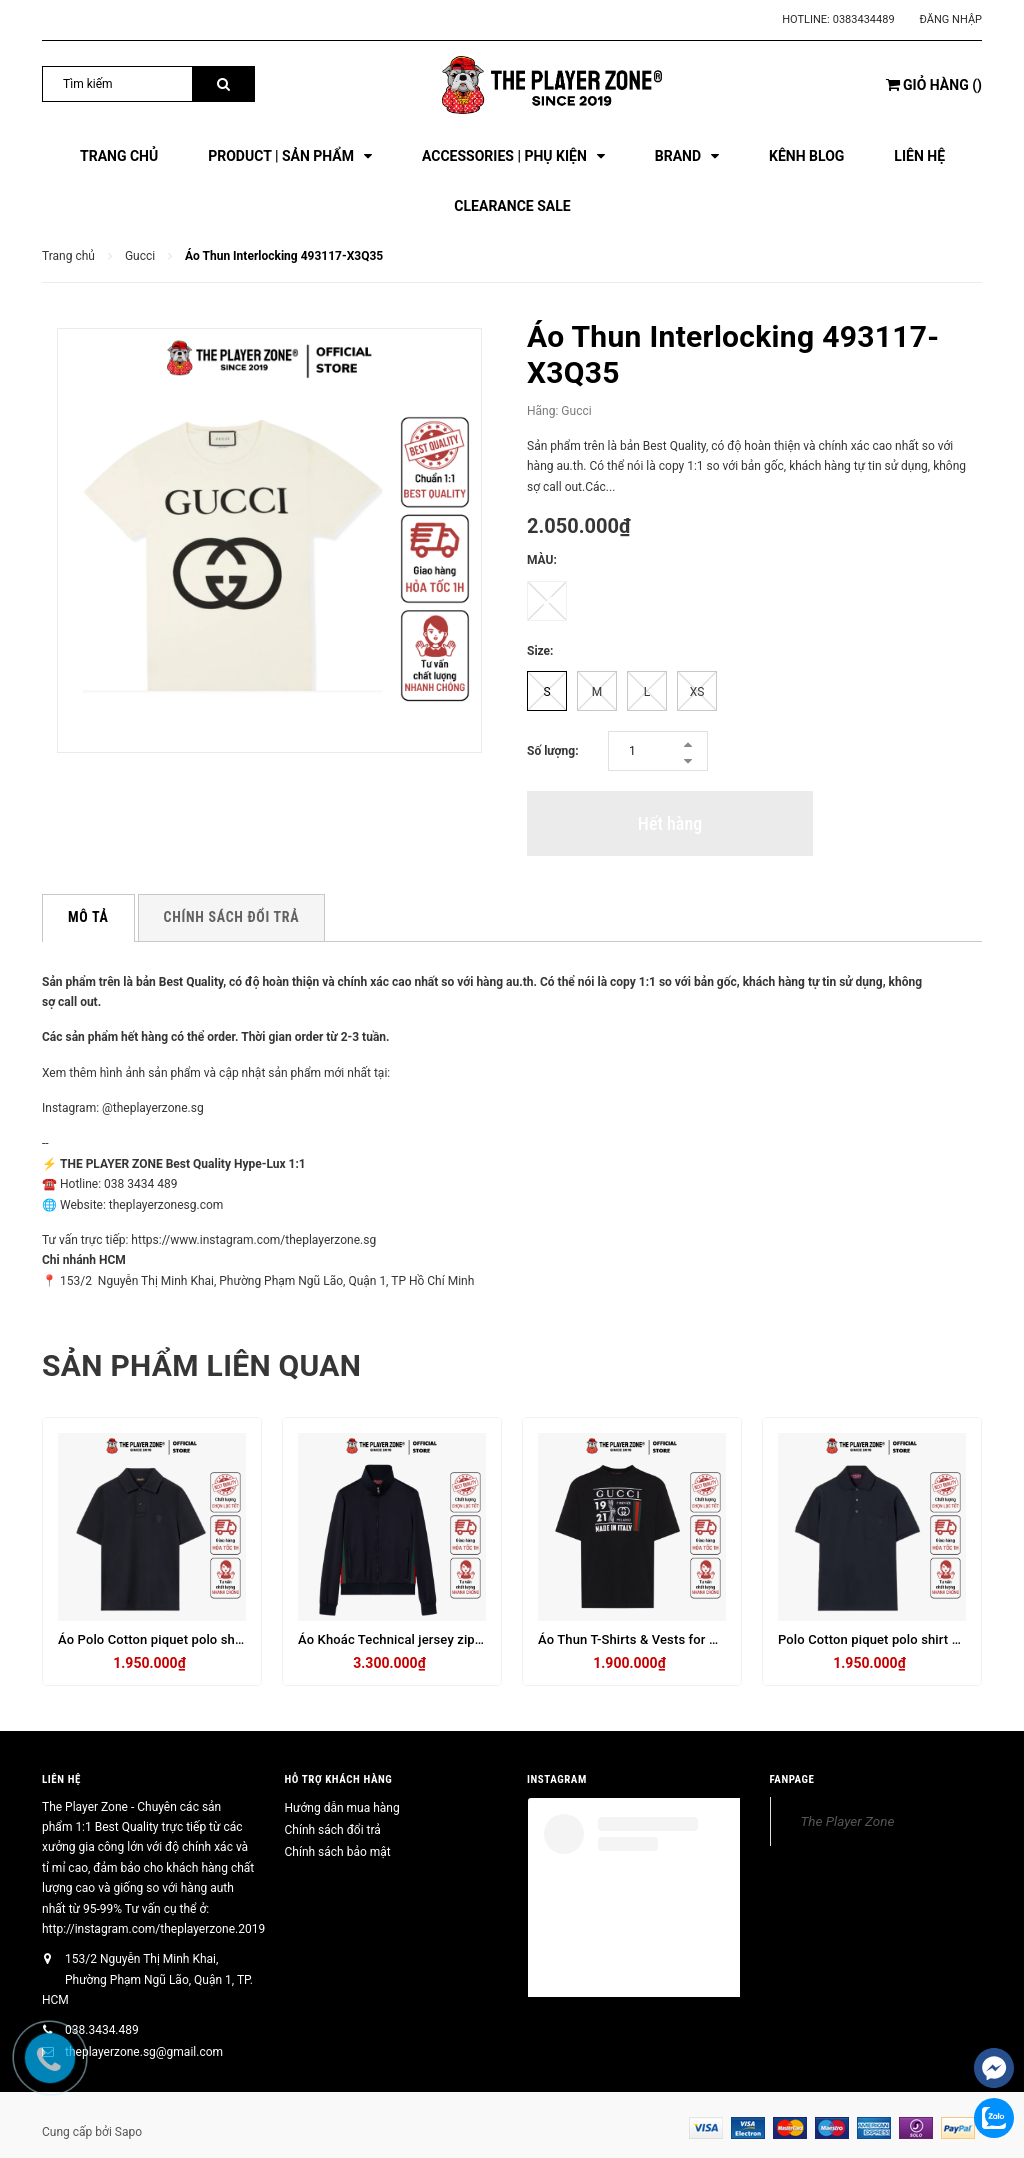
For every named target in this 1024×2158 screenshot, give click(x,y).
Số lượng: (553, 751)
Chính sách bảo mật (338, 1852)
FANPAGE (792, 1779)
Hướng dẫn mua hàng (342, 1808)
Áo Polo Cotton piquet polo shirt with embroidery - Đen (220, 1639)
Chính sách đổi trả (333, 1830)
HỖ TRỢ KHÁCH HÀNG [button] (339, 1779)
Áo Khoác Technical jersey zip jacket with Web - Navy (455, 1639)
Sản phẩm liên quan (201, 1365)
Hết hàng (670, 823)
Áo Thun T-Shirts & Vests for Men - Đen (653, 1639)
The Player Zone (848, 1821)
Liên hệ (61, 1779)
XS (697, 692)
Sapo (128, 2132)
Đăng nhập (951, 19)
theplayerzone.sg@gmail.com (144, 2052)
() (934, 85)
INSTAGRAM (557, 1779)
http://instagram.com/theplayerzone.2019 (153, 1929)
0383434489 (864, 19)
